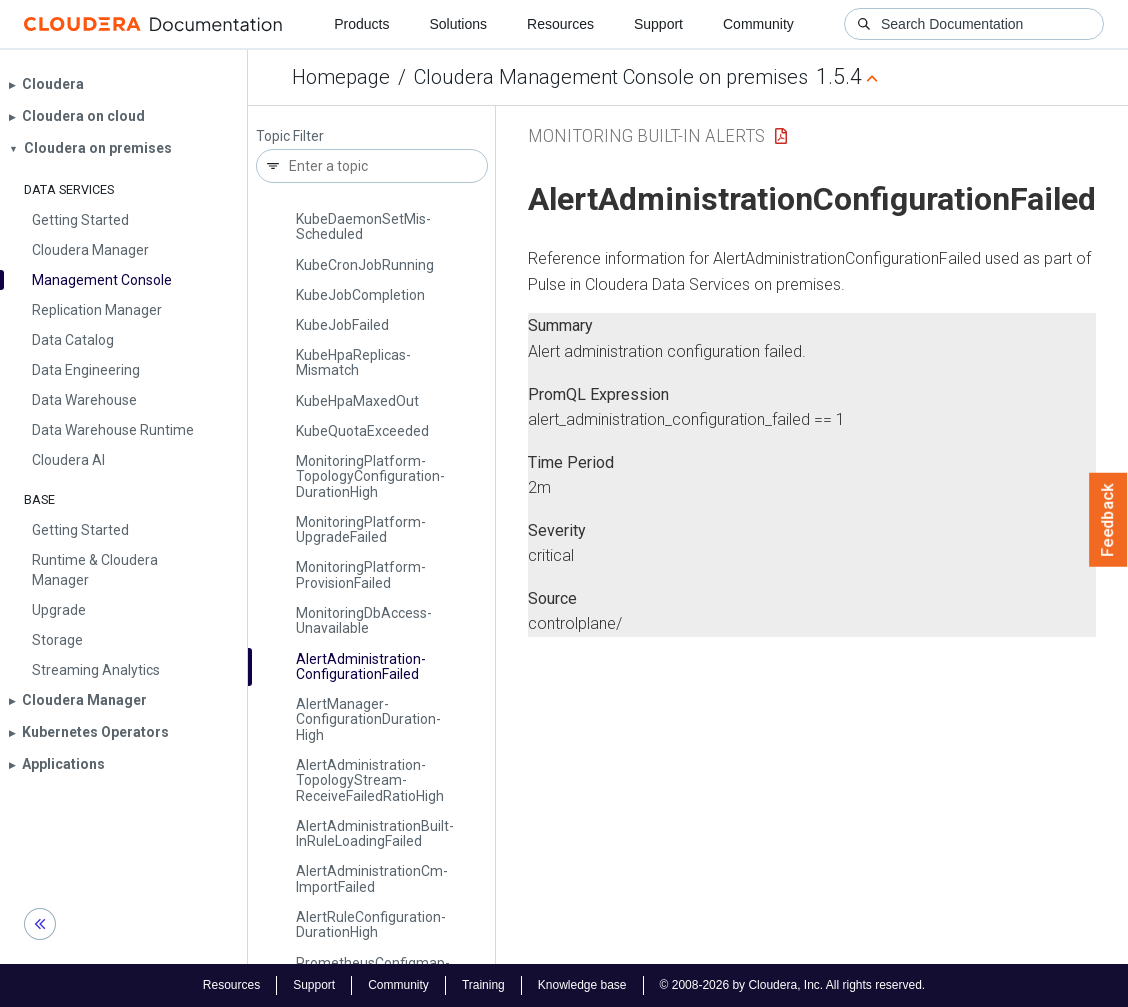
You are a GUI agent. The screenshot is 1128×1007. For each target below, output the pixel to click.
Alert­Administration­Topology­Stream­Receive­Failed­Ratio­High (370, 780)
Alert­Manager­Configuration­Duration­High (368, 719)
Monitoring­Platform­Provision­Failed (361, 574)
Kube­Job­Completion (360, 295)
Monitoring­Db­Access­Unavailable (364, 620)
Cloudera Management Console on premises (611, 77)
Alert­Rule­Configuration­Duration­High (371, 924)
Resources (560, 24)
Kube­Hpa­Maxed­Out (357, 401)
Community (758, 24)
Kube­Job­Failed (342, 325)
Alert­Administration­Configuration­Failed (361, 666)
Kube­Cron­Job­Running (365, 265)
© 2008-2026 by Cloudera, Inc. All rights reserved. (793, 985)
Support (658, 24)
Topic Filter (290, 136)
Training (483, 985)
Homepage (341, 77)
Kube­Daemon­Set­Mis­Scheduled (363, 226)
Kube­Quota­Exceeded (362, 431)
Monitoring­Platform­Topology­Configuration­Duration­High (370, 476)
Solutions (458, 24)
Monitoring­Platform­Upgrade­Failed (361, 529)
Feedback (1108, 520)
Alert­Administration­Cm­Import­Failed (372, 878)
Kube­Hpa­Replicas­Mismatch (353, 362)
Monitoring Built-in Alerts (646, 135)
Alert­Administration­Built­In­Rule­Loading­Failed (375, 833)
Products (361, 24)
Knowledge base (582, 985)
